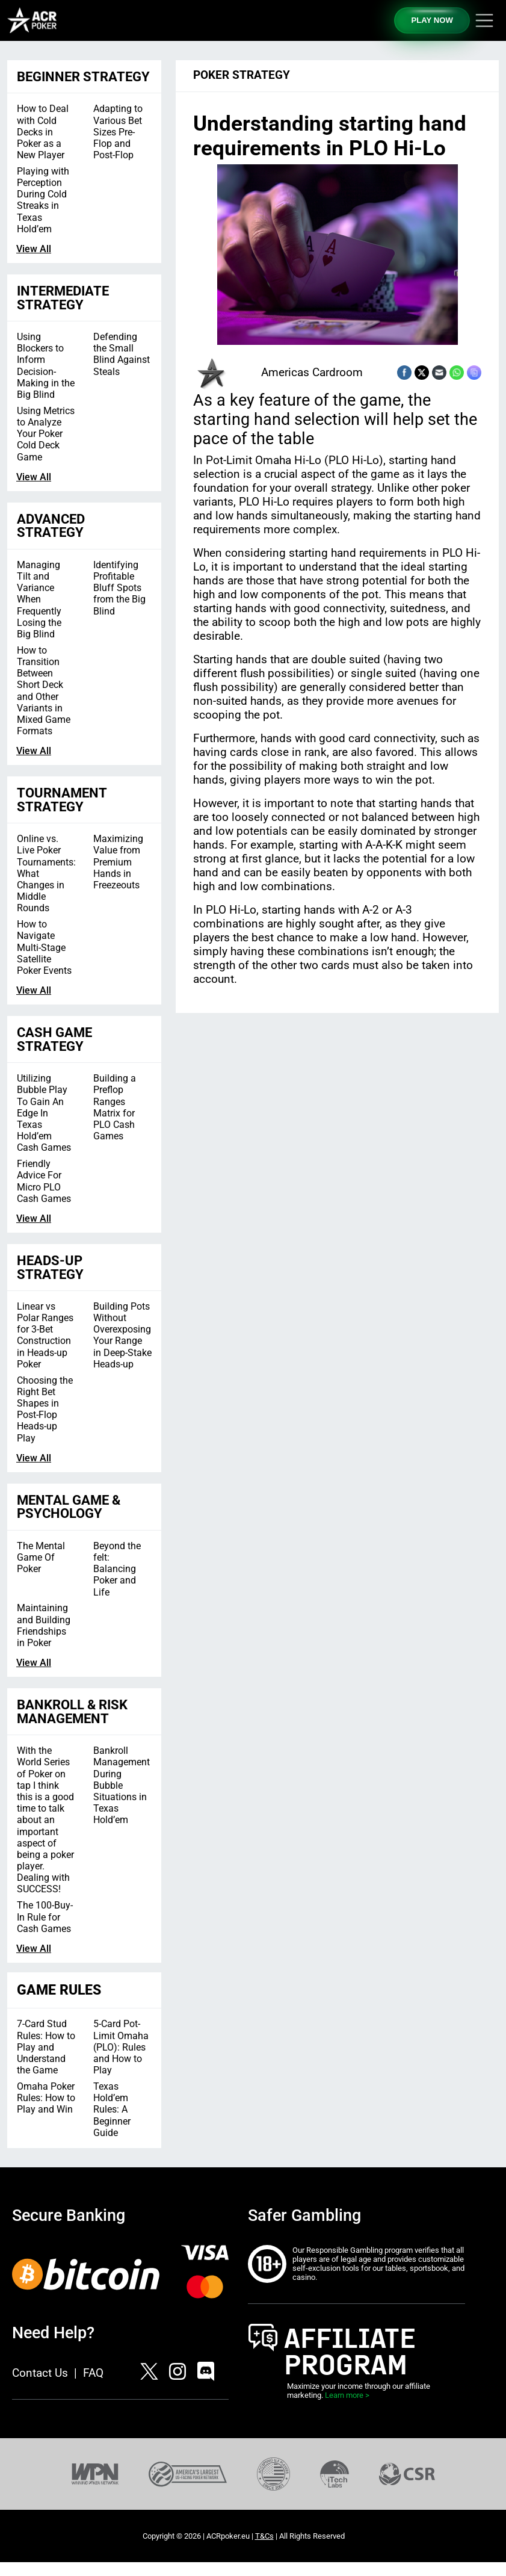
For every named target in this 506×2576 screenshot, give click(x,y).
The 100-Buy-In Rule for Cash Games (45, 1916)
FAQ (93, 2373)
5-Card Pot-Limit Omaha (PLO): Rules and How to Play (121, 2047)
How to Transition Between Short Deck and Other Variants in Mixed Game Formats (43, 691)
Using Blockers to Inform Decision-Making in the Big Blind (46, 365)
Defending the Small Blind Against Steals (121, 354)
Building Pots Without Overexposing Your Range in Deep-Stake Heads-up (122, 1335)
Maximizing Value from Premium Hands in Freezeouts (118, 862)
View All (33, 249)
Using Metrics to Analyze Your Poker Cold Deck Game (46, 434)
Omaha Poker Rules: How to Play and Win (46, 2098)
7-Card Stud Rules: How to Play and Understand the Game (46, 2047)
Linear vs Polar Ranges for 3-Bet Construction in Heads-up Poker (45, 1335)
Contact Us (40, 2373)
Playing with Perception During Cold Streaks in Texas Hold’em (43, 200)
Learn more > (347, 2395)
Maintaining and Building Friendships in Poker (43, 1625)
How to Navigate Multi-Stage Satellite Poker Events (44, 947)
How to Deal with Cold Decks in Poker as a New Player (43, 132)
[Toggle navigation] (484, 20)
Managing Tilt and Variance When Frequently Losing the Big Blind (39, 599)
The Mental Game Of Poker (41, 1557)
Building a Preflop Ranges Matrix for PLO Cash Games (114, 1107)
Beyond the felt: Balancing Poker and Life (117, 1569)
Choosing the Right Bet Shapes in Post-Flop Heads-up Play (45, 1409)
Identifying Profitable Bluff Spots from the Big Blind (119, 588)
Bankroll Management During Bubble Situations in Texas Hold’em (121, 1785)
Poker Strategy (241, 75)
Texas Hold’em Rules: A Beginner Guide (112, 2109)
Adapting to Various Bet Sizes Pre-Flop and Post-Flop (118, 132)
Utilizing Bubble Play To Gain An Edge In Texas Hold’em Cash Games (44, 1113)
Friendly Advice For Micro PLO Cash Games (44, 1181)
